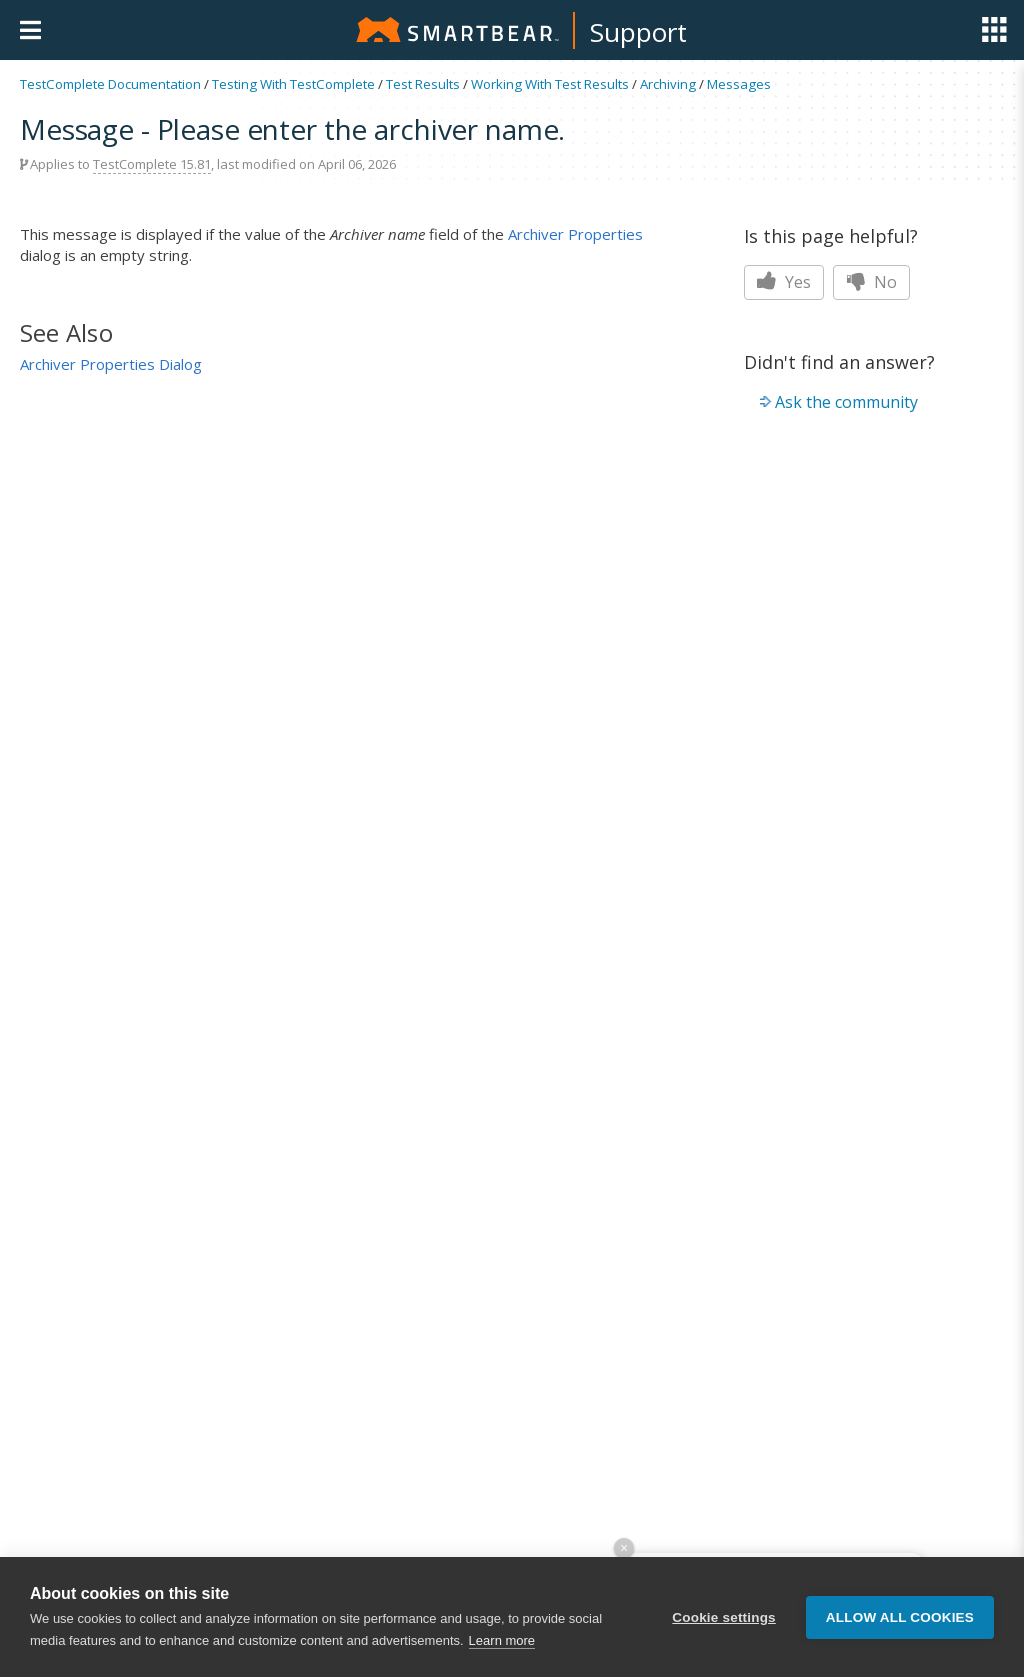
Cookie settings (724, 1617)
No (871, 282)
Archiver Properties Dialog (111, 364)
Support (638, 32)
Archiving (668, 84)
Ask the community (846, 402)
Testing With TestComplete (293, 84)
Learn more (502, 1640)
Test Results (423, 84)
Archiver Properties (575, 234)
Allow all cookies (900, 1617)
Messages (739, 84)
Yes (784, 282)
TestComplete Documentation (110, 84)
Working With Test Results (550, 84)
